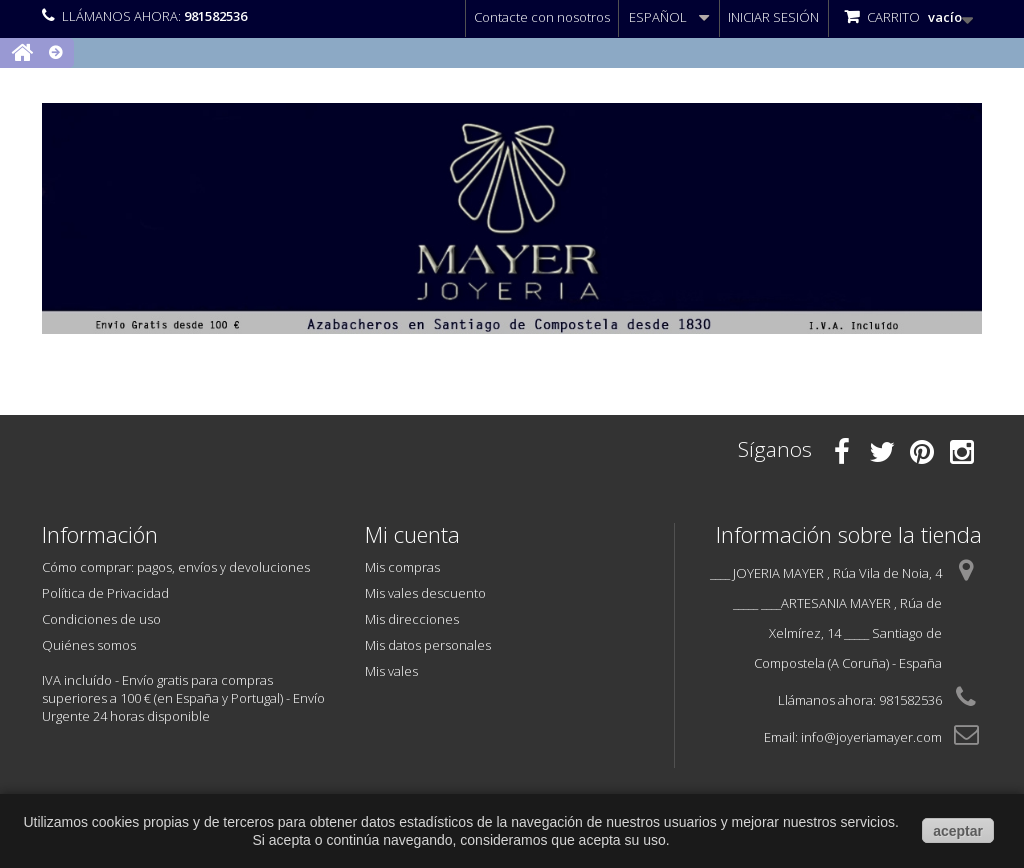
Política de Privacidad (105, 593)
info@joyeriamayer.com (871, 737)
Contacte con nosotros (542, 17)
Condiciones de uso (101, 619)
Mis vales (391, 671)
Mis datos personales (428, 645)
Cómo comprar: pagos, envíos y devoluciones (176, 567)
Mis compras (402, 567)
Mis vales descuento (425, 593)
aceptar (958, 831)
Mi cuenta (412, 534)
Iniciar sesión (773, 17)
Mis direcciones (412, 619)
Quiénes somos (89, 645)
